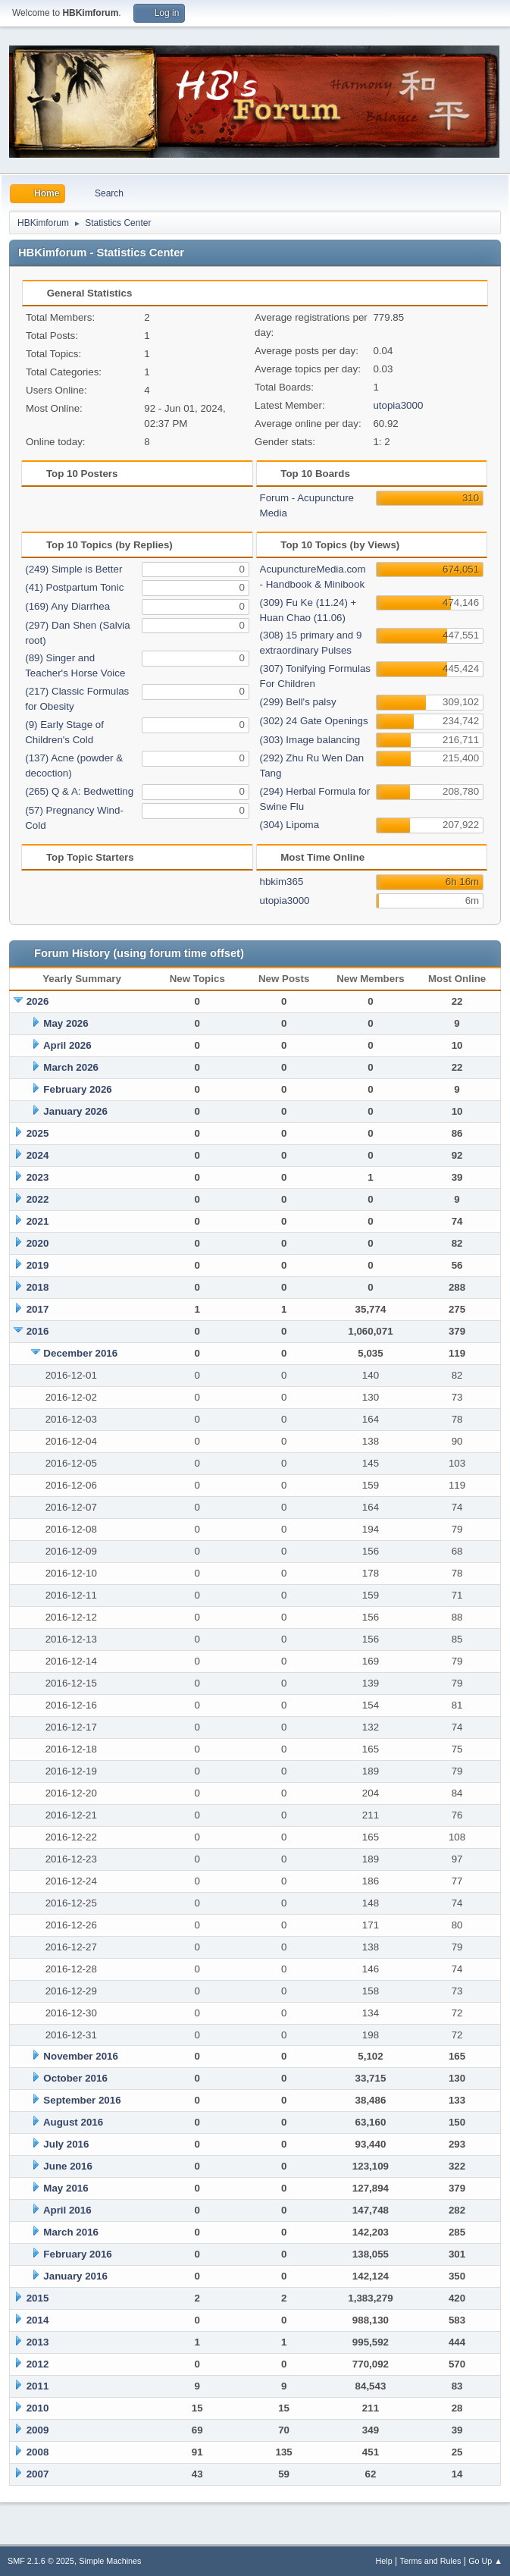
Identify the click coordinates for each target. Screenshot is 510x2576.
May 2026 (65, 1023)
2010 (38, 2408)
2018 (38, 1287)
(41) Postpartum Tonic (74, 587)
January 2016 (75, 2276)
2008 (38, 2452)
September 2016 (81, 2100)
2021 (38, 1221)
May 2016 (65, 2188)
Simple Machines (110, 2560)
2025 (38, 1133)
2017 (38, 1309)
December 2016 (80, 1353)
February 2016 (77, 2254)
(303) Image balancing (310, 739)
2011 (38, 2386)
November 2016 (80, 2056)
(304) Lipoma (290, 824)
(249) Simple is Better (73, 569)
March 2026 (71, 1067)
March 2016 (71, 2232)
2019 (38, 1265)
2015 (38, 2298)
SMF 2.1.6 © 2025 (41, 2560)
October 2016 (75, 2078)
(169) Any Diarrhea (67, 606)
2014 (38, 2320)
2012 (38, 2364)
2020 (38, 1243)
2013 (38, 2342)
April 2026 (67, 1045)
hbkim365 (282, 881)
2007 (38, 2474)
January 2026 (75, 1111)
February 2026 (77, 1089)
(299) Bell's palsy (298, 702)
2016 (38, 1331)
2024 (38, 1155)
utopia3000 (398, 405)
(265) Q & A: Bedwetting (79, 791)
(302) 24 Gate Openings (314, 720)
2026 (38, 1001)
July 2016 (66, 2144)
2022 (38, 1199)
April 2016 (67, 2210)
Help (384, 2560)
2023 (38, 1177)
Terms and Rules (431, 2560)
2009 (38, 2430)
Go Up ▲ (485, 2560)
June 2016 (67, 2166)
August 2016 (73, 2122)
